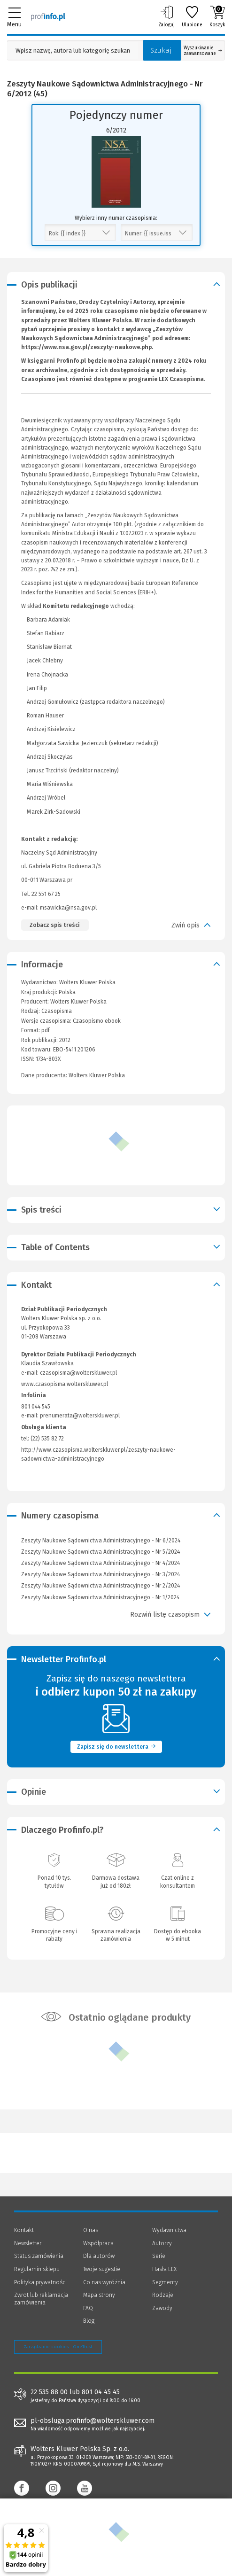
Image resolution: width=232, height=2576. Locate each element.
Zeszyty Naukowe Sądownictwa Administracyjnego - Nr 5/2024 (100, 1552)
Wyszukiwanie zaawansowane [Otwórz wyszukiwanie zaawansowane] (203, 50)
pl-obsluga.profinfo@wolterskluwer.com (93, 2421)
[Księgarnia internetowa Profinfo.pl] (48, 16)
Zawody (162, 2308)
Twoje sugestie (101, 2269)
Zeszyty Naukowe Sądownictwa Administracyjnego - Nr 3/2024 (100, 1574)
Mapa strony (99, 2295)
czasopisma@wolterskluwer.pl (78, 1373)
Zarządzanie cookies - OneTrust (58, 2347)
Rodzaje (162, 2295)
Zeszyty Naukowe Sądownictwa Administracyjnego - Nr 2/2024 (100, 1585)
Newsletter (27, 2243)
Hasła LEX (164, 2269)
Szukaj (161, 50)
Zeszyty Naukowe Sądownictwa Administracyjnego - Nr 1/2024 (100, 1597)
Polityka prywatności (40, 2282)
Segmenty (165, 2282)
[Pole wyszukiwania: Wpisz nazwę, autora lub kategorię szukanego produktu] (72, 50)
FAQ (88, 2308)
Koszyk (217, 16)
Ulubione (192, 16)
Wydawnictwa (169, 2230)
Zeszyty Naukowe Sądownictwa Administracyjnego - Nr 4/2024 (100, 1563)
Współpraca (98, 2243)
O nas (90, 2230)
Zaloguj (166, 16)
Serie (158, 2256)
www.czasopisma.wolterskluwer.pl (64, 1384)
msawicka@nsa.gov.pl (68, 907)
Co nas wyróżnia (104, 2282)
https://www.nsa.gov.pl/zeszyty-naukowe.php (86, 347)
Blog (88, 2321)
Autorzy (162, 2243)
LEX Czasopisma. (182, 379)
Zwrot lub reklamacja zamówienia (41, 2299)
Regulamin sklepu (37, 2269)
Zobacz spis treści (54, 925)
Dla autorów (99, 2256)
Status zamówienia (38, 2256)
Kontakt (24, 2230)
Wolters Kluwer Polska (78, 1001)
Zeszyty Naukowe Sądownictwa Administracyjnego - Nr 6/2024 (100, 1540)
